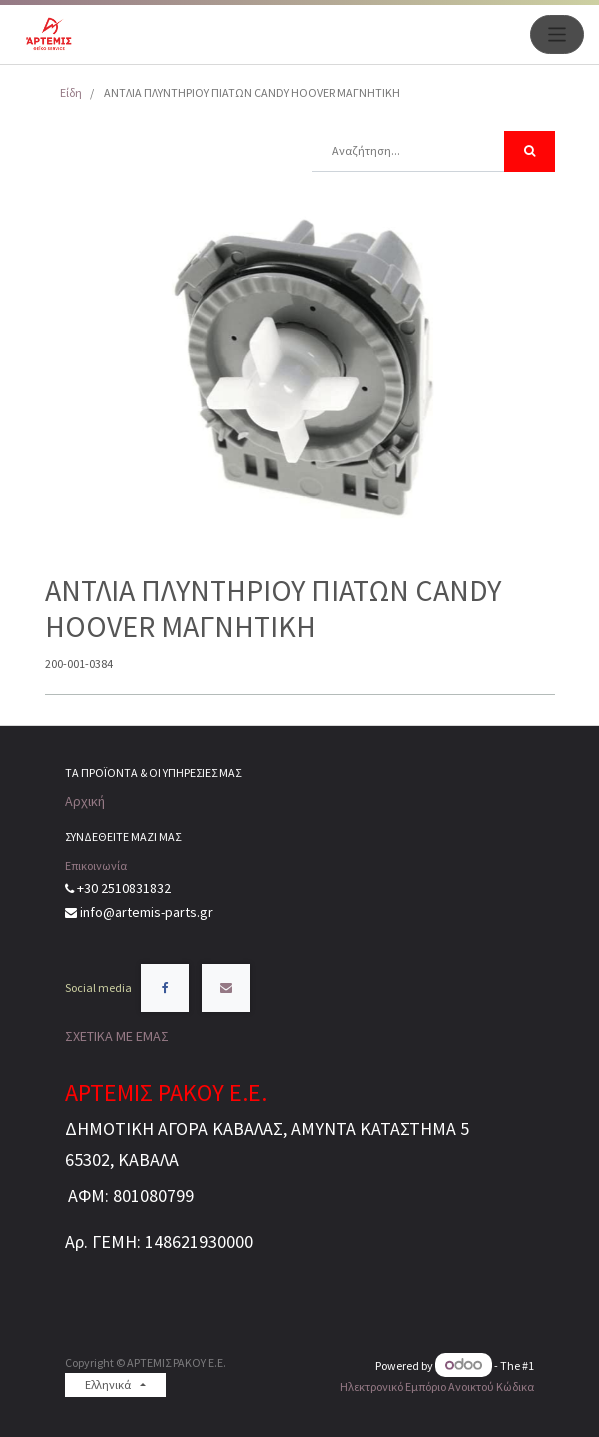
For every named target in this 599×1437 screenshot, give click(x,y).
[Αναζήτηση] (529, 151)
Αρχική (85, 801)
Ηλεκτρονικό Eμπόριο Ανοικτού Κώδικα (437, 1386)
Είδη (71, 92)
